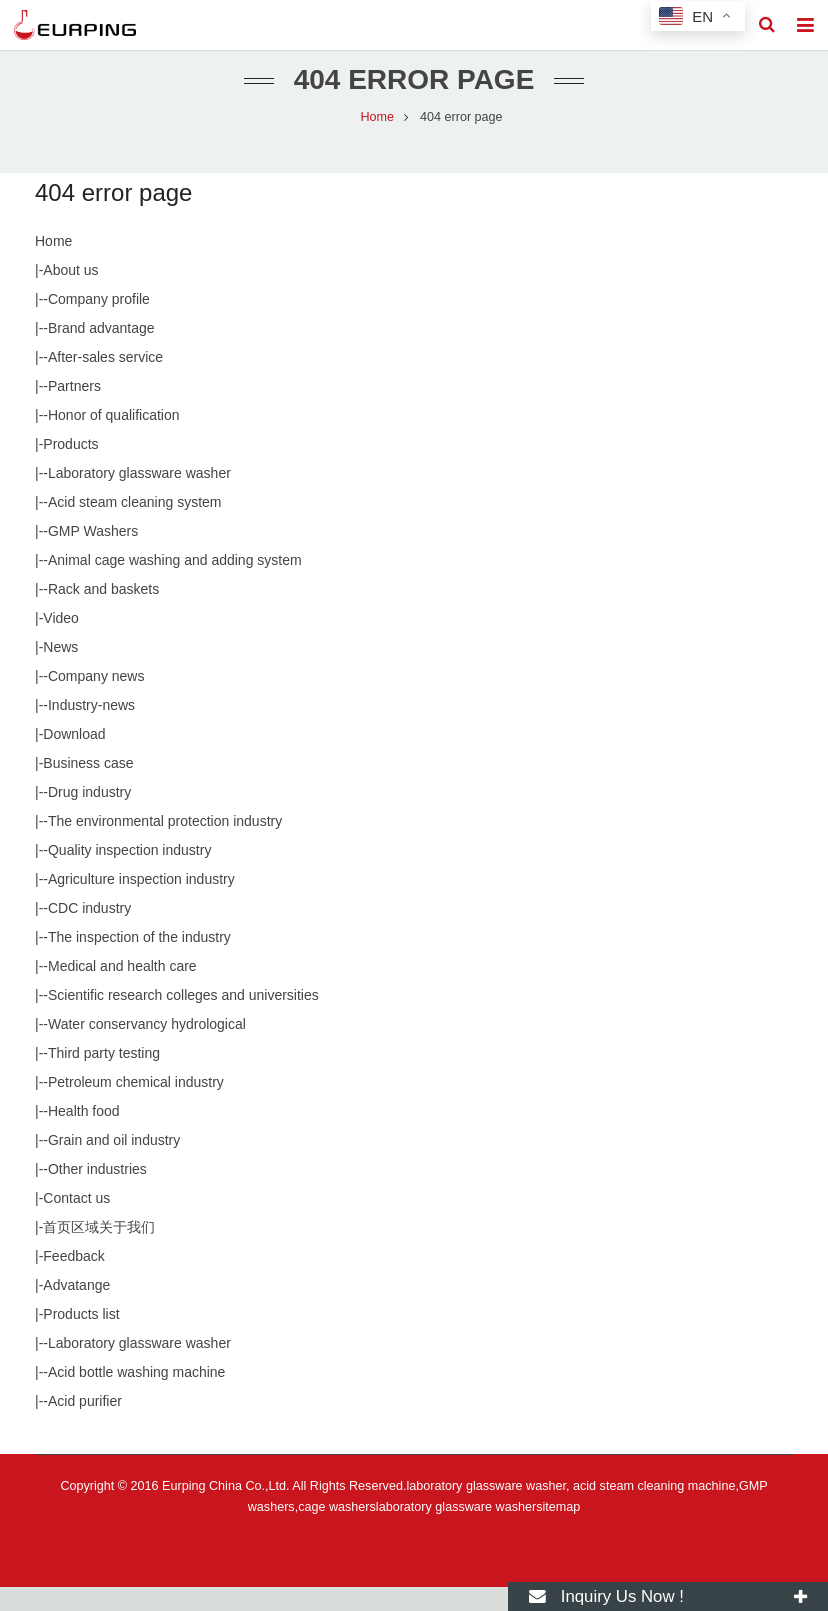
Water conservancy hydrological (147, 1048)
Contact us (76, 1222)
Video (61, 642)
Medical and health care (122, 990)
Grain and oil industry (114, 1164)
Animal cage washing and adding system (175, 584)
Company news (96, 700)
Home (53, 265)
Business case (88, 787)
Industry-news (91, 729)
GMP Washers (93, 555)
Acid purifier (85, 1425)
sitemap (558, 1531)
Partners (74, 410)
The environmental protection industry (165, 845)
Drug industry (89, 816)
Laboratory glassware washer (139, 497)
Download (74, 758)
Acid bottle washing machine (136, 1396)
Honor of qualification (114, 439)
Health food (84, 1135)
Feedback (73, 1280)
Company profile (99, 323)
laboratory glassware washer (456, 1531)
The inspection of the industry (139, 961)
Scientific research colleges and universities (183, 1019)
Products (70, 468)
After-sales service (105, 381)
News (60, 671)
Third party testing (104, 1077)
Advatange (76, 1309)
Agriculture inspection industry (141, 903)
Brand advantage (101, 352)
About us (70, 294)
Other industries (97, 1193)
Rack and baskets (103, 613)
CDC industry (89, 932)
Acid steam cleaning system (135, 526)
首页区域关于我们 (99, 1251)
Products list (81, 1338)
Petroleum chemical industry (136, 1106)
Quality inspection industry (129, 874)
